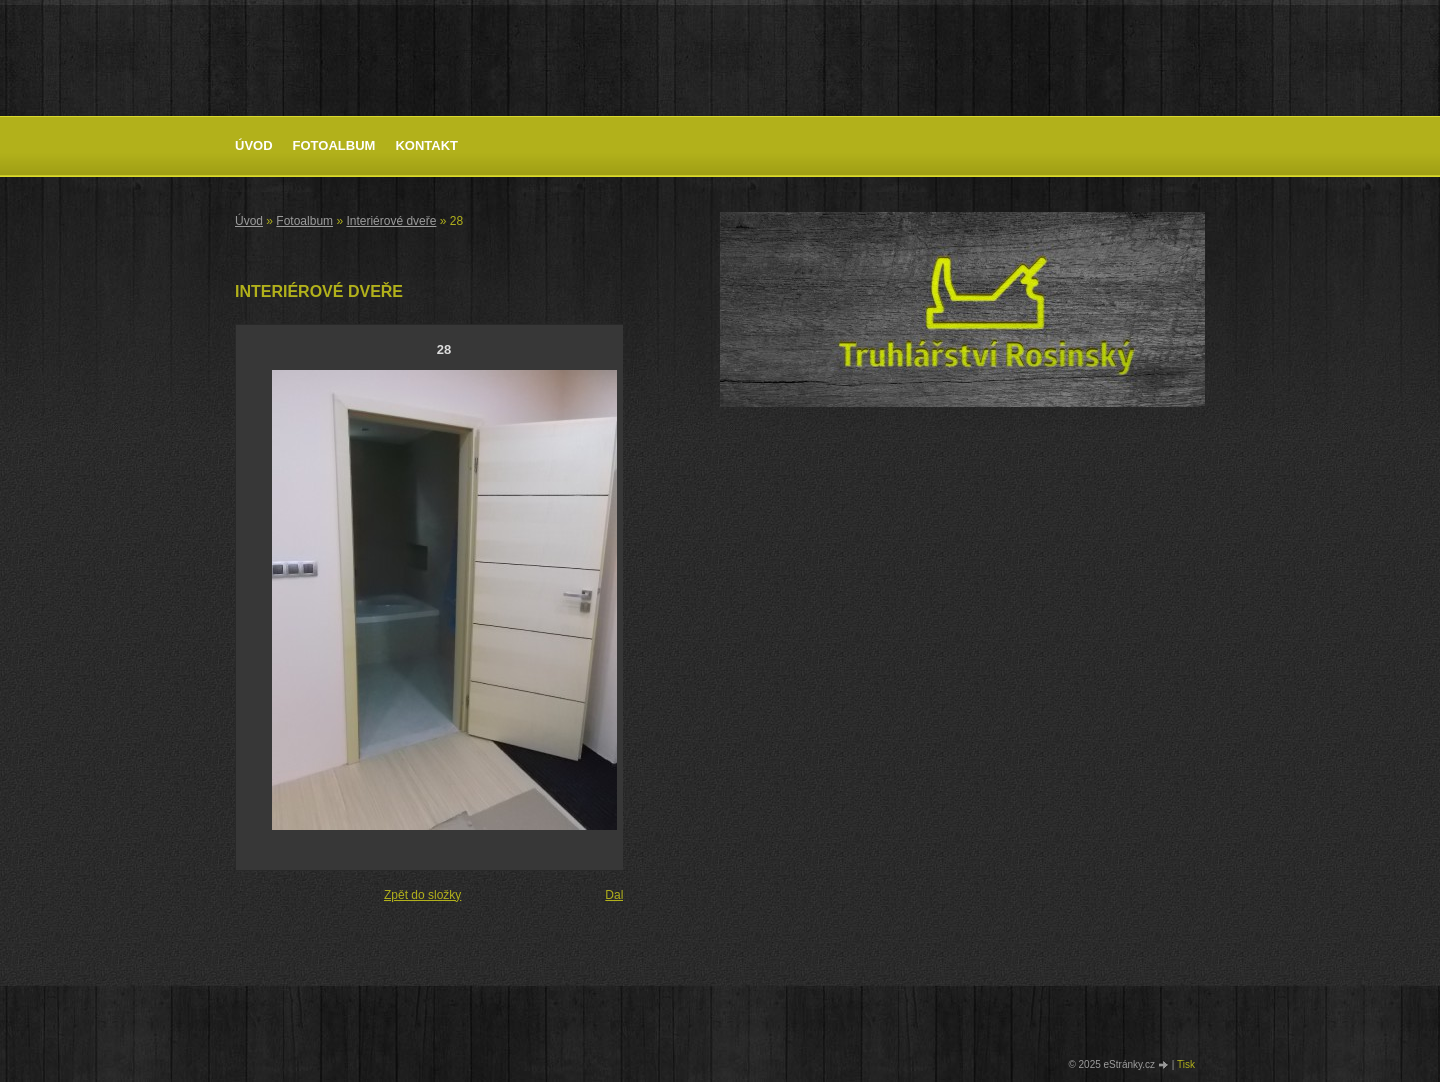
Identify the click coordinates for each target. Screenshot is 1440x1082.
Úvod (254, 145)
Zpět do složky (422, 895)
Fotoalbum (334, 145)
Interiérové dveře (391, 221)
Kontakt (426, 145)
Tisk (1186, 1064)
